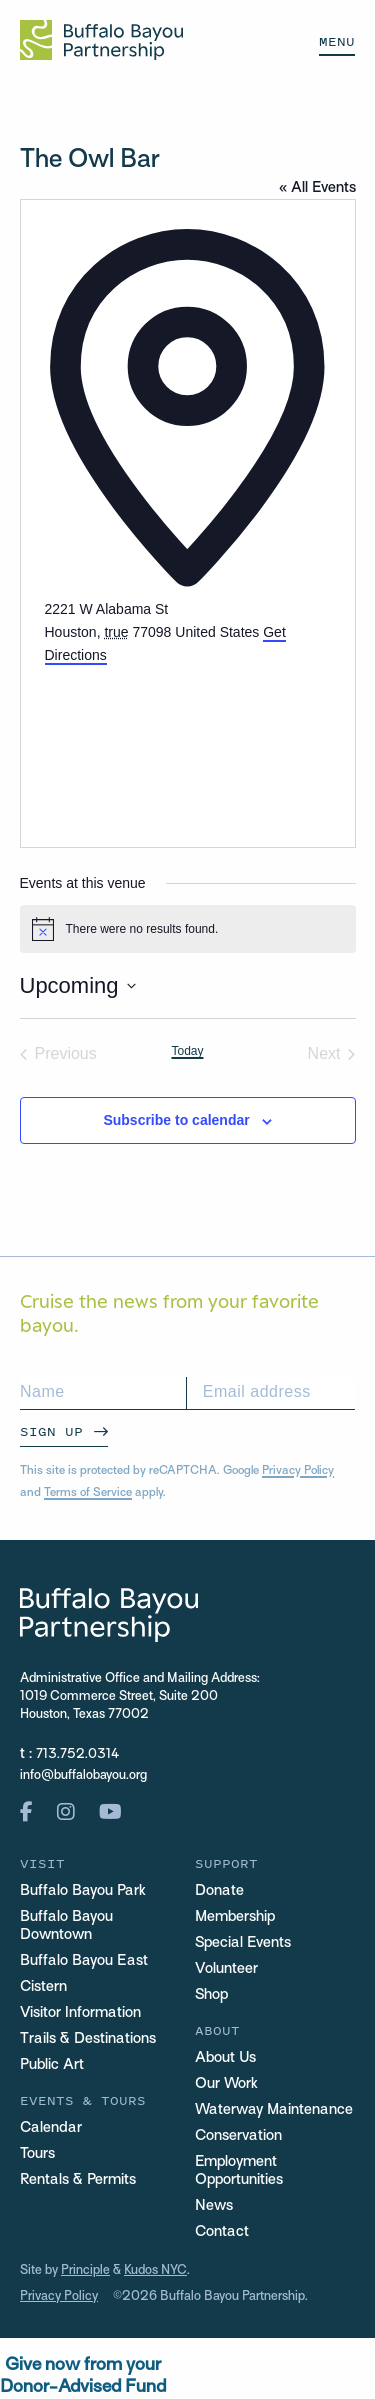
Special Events (243, 1943)
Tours (37, 2154)
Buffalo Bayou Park (83, 1891)
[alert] (188, 929)
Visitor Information (80, 2013)
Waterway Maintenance (274, 2110)
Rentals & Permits (78, 2180)
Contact (222, 2232)
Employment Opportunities (239, 2171)
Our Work (226, 2084)
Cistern (43, 1987)
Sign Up (51, 1431)
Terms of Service (88, 1493)
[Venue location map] (188, 741)
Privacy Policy (298, 1471)
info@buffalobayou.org (83, 1776)
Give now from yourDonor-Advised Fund (83, 2376)
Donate (219, 1891)
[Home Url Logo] (101, 40)
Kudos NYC (155, 2271)
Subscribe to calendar (176, 1120)
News (214, 2206)
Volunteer (226, 1969)
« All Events (317, 188)
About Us (225, 2058)
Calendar (51, 2128)
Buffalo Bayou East (84, 1961)
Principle (85, 2271)
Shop (211, 1995)
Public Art (52, 2065)
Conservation (238, 2136)
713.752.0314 (77, 1755)
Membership (235, 1917)
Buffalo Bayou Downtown (66, 1926)
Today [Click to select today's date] (187, 1051)
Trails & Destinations (88, 2039)
